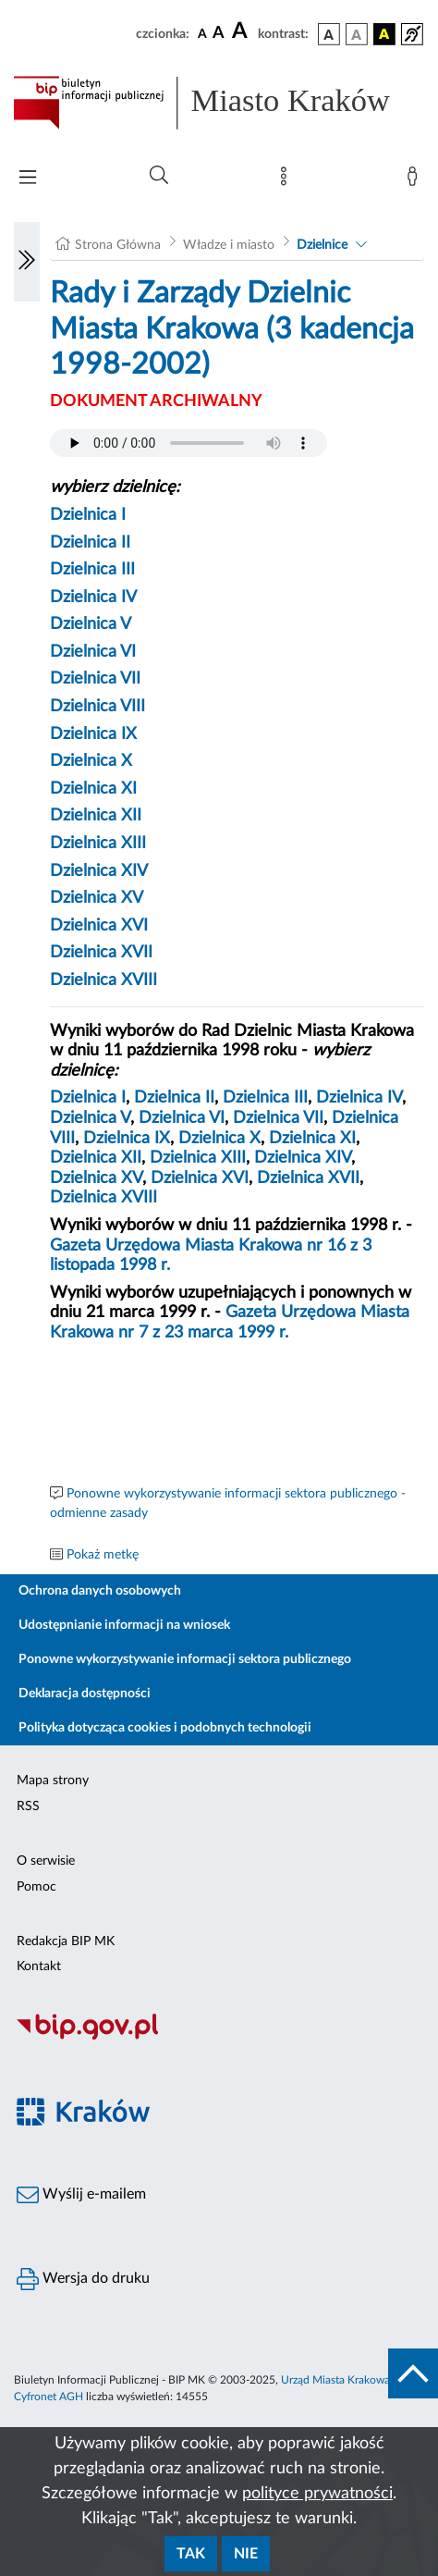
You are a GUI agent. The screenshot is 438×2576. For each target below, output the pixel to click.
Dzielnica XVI (99, 926)
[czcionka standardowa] (202, 33)
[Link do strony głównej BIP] (219, 102)
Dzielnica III (92, 569)
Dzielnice (322, 245)
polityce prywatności (317, 2493)
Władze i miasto (228, 245)
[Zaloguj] (416, 180)
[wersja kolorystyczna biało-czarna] (357, 34)
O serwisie (46, 1861)
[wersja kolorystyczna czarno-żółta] (384, 34)
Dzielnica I (88, 515)
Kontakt (39, 1966)
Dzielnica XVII (101, 952)
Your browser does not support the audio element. (188, 443)
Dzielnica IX (93, 734)
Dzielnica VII (95, 679)
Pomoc (36, 1886)
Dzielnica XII (95, 815)
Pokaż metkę (103, 1554)
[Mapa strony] (287, 180)
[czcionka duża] (242, 31)
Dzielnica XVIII (103, 980)
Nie (246, 2553)
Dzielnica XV (96, 898)
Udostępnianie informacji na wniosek (124, 1625)
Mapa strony (53, 1780)
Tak (190, 2553)
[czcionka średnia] (218, 33)
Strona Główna (118, 245)
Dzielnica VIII (97, 706)
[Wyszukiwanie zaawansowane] (159, 175)
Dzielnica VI (93, 652)
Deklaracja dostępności (84, 1693)
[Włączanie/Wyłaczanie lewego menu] (27, 262)
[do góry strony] (413, 2373)
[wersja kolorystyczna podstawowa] (329, 34)
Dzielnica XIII (98, 843)
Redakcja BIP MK (66, 1941)
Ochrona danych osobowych (99, 1590)
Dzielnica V (90, 624)
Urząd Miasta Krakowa (335, 2379)
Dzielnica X (91, 761)
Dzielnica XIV (99, 871)
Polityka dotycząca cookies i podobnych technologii (164, 1727)
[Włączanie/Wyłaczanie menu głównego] (28, 178)
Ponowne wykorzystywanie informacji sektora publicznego (184, 1659)
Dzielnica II (90, 543)
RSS (28, 1806)
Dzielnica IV (93, 597)
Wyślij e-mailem (81, 2195)
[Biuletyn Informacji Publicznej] (219, 2037)
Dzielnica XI (93, 789)
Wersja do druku (83, 2279)
